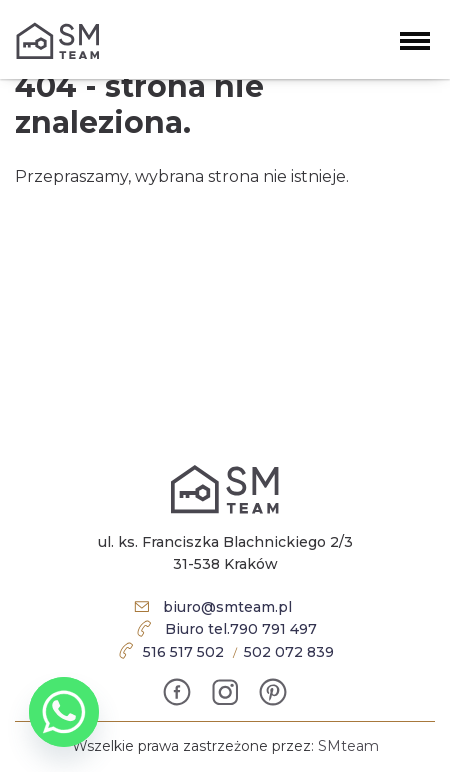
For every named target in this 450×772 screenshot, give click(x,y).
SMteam (348, 746)
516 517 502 (183, 652)
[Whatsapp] (64, 712)
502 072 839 (289, 652)
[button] (415, 39)
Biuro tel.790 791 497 (241, 629)
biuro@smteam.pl (227, 607)
